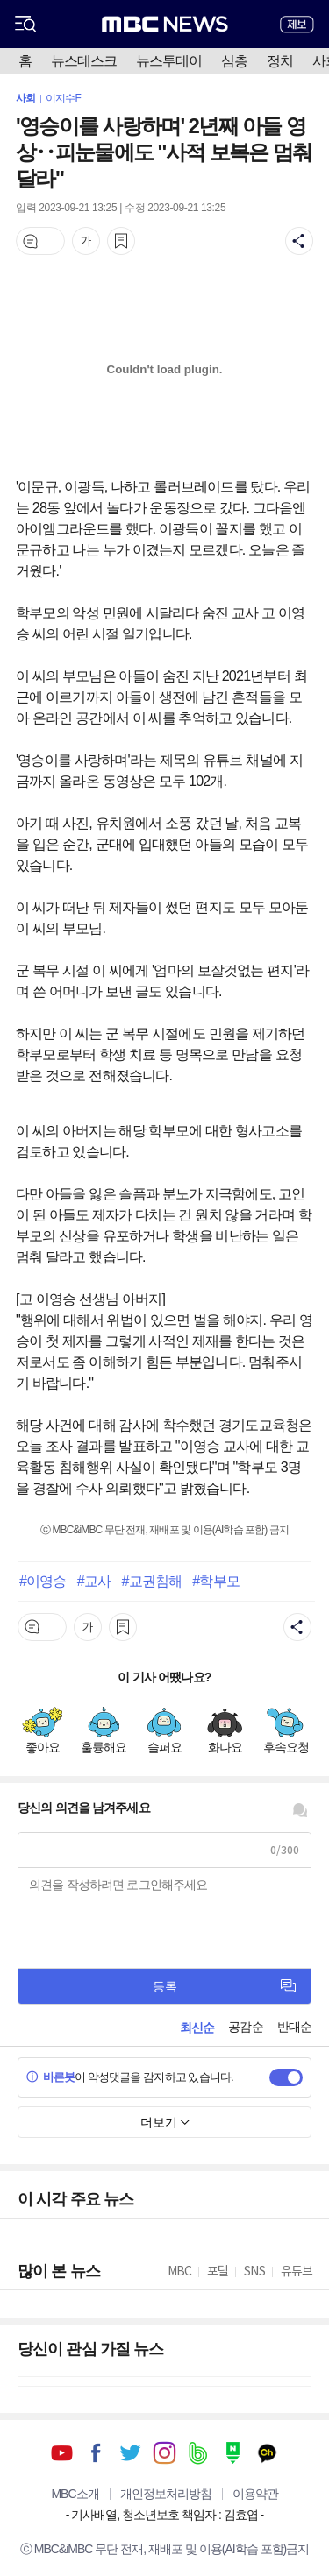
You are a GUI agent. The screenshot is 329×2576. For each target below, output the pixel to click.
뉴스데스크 (84, 60)
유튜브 (62, 2453)
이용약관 (255, 2494)
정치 (280, 60)
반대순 (294, 2027)
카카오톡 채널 (267, 2453)
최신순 (197, 2027)
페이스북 (96, 2453)
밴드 (199, 2453)
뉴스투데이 (169, 60)
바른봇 (50, 2077)
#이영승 (42, 1581)
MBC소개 (74, 2494)
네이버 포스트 (233, 2453)
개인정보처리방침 (165, 2494)
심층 (234, 60)
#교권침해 (151, 1581)
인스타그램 (164, 2453)
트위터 (130, 2453)
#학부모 (215, 1581)
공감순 (245, 2027)
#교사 (94, 1581)
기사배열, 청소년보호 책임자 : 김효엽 (164, 2515)
